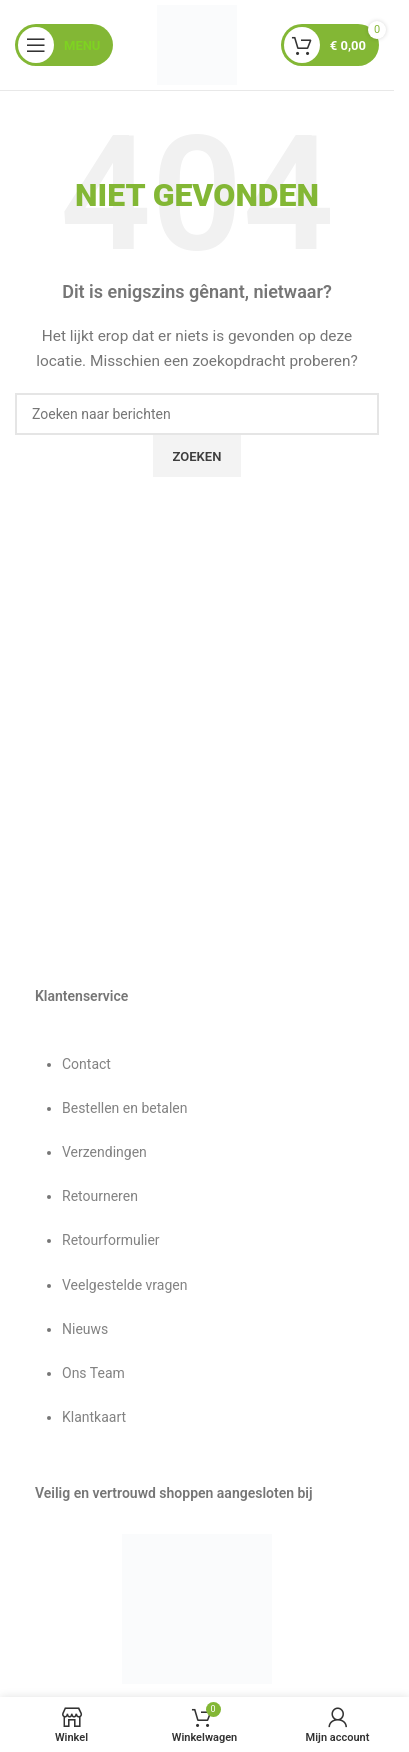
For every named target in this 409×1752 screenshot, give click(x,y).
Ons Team (93, 1373)
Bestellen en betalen (124, 1108)
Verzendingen (104, 1152)
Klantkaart (94, 1417)
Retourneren (100, 1196)
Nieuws (85, 1329)
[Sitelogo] (197, 44)
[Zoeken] (197, 414)
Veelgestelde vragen (124, 1285)
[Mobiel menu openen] (64, 45)
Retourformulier (111, 1240)
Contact (86, 1064)
